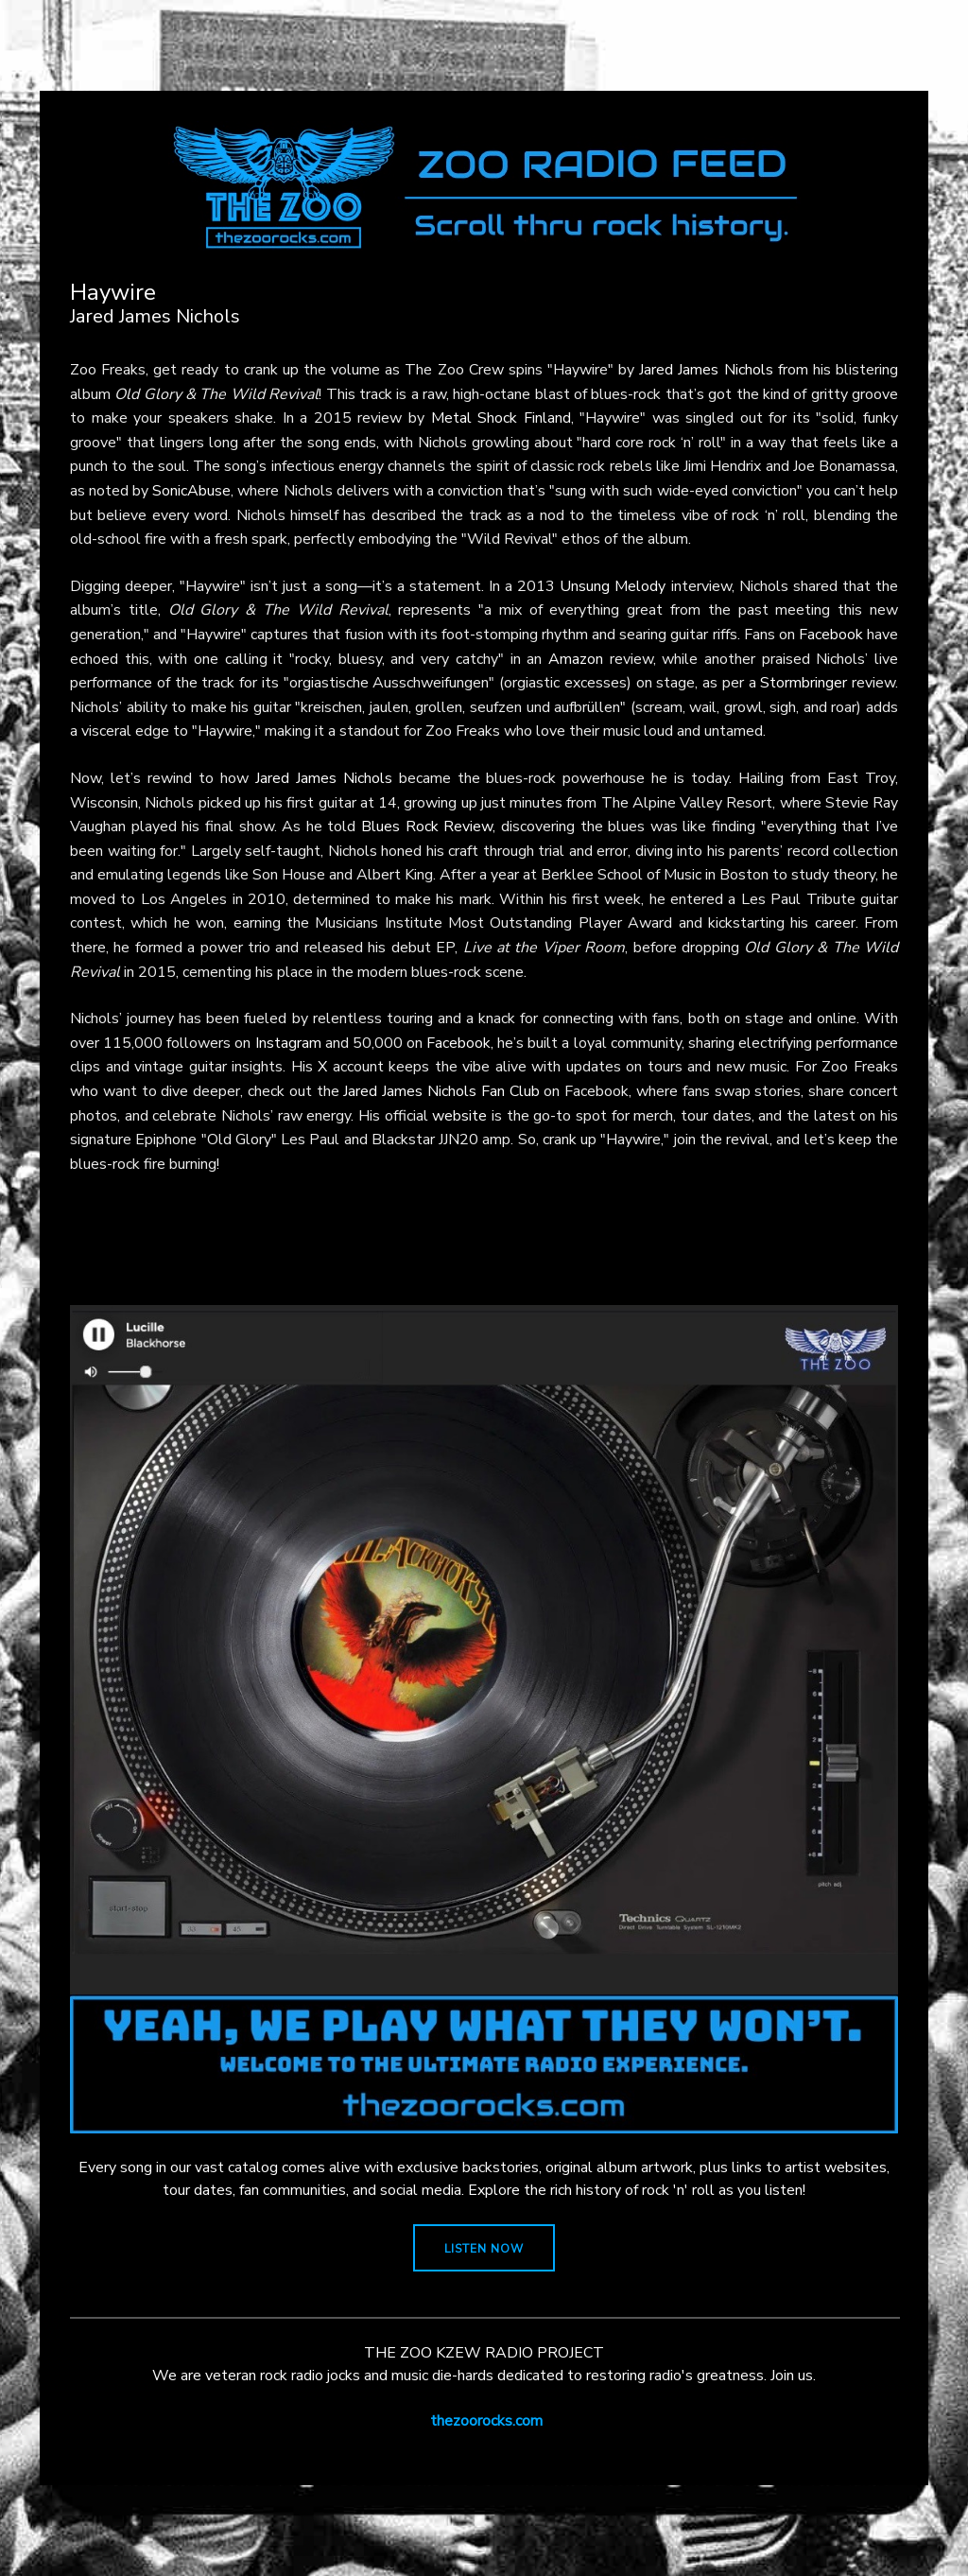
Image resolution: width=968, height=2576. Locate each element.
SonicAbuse (191, 490)
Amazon (575, 659)
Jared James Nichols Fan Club (441, 1091)
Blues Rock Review (427, 826)
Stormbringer (803, 682)
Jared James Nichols (705, 369)
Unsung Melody (613, 586)
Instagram (288, 1043)
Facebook (831, 634)
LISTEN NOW (484, 2248)
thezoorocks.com (486, 2421)
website (459, 1115)
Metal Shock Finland (501, 418)
